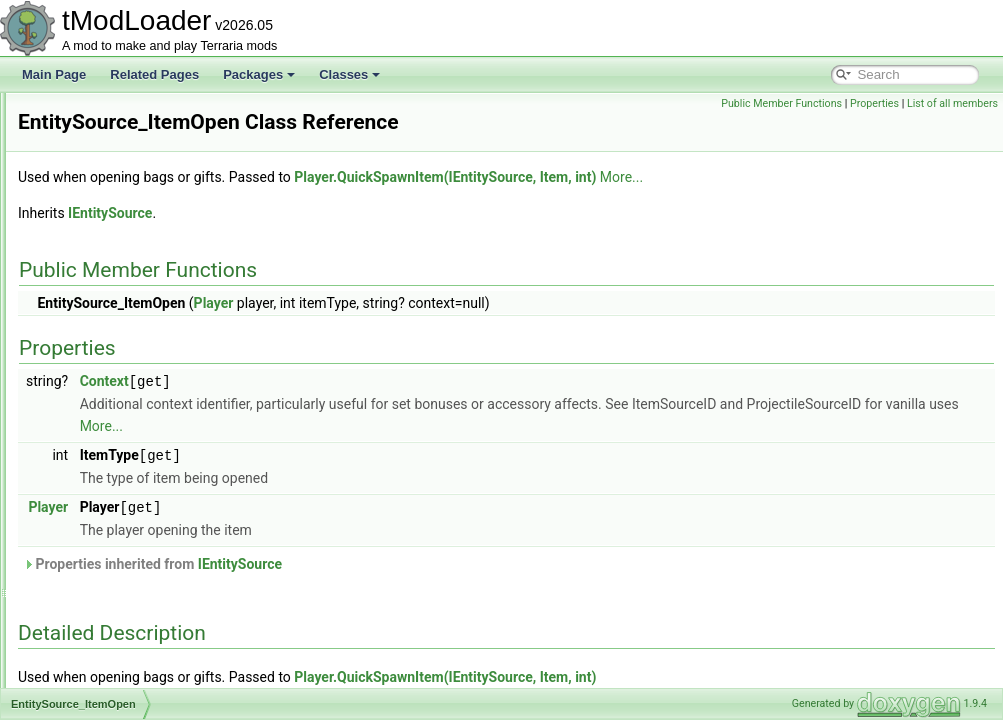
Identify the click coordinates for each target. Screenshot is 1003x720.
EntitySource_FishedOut (131, 334)
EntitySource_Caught (122, 224)
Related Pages (154, 74)
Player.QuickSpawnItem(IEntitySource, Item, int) (695, 205)
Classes (349, 74)
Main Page (54, 74)
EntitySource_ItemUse (125, 422)
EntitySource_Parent (121, 664)
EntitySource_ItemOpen (129, 400)
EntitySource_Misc (115, 510)
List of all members (952, 103)
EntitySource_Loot (115, 488)
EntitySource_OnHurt (122, 598)
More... (871, 205)
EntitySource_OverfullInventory (148, 642)
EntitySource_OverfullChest (139, 620)
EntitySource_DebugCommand (148, 268)
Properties (874, 103)
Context (354, 409)
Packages (259, 74)
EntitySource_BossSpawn (135, 158)
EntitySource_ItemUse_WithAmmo (158, 466)
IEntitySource (360, 241)
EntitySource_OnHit (118, 576)
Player (464, 331)
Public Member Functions (781, 103)
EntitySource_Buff (114, 180)
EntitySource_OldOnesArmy (141, 554)
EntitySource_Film (114, 312)
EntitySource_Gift (112, 356)
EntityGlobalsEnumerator (132, 114)
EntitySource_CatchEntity (134, 202)
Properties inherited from (402, 589)
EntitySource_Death (119, 246)
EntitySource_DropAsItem (135, 290)
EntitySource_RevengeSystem (147, 686)
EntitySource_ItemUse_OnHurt (148, 444)
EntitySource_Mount (120, 532)
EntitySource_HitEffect (126, 378)
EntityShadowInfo (112, 136)
